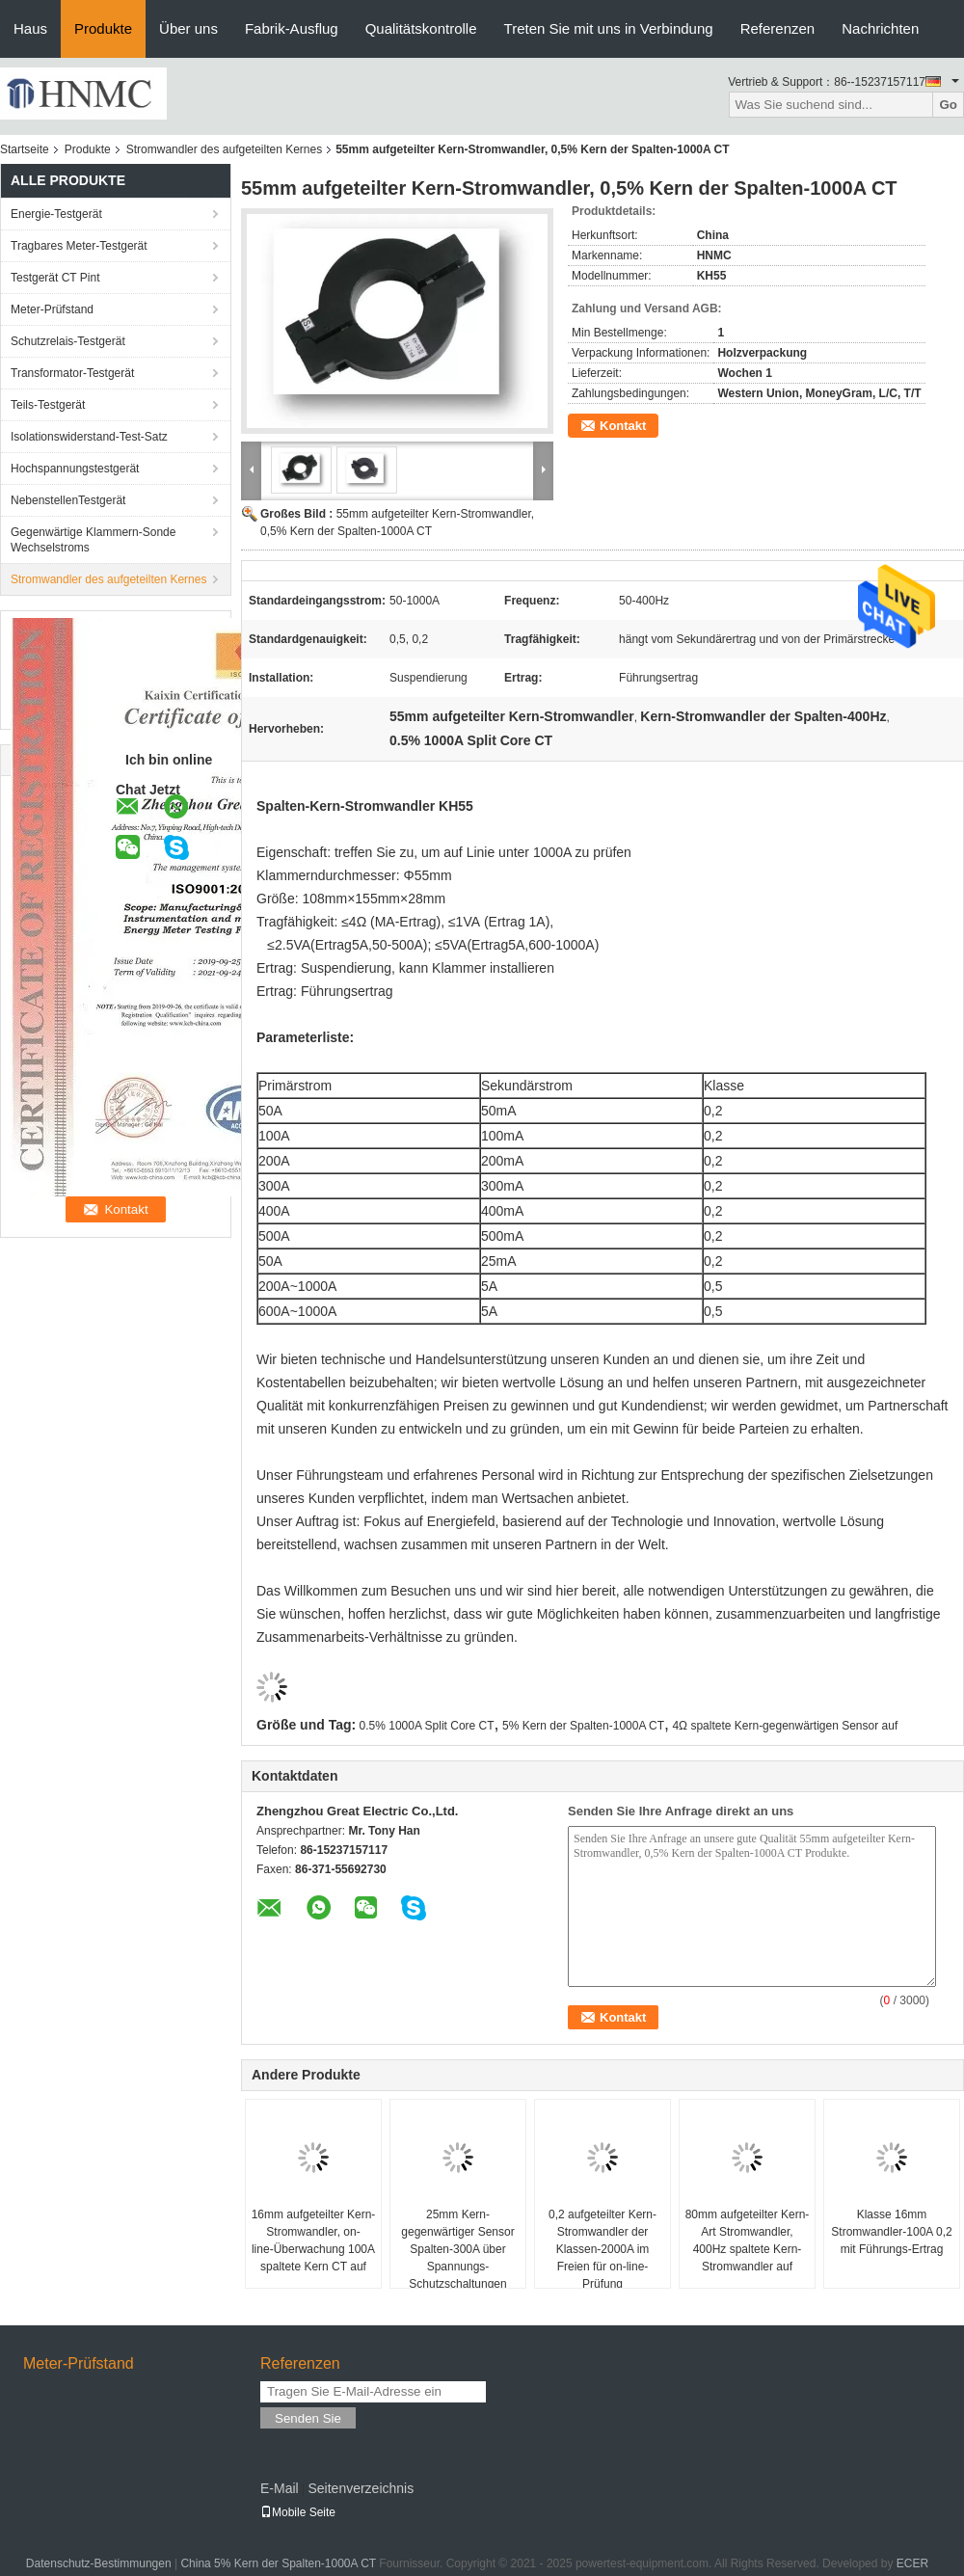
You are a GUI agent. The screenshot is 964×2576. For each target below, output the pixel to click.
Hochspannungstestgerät (75, 468)
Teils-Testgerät (48, 405)
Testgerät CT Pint (55, 277)
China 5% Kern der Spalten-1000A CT (278, 2563)
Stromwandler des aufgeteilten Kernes (224, 149)
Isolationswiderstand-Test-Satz (89, 436)
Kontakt (623, 425)
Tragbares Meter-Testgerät (79, 246)
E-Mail (279, 2488)
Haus (30, 28)
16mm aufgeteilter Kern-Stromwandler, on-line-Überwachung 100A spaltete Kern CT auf (314, 2240)
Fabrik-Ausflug (291, 28)
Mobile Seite (297, 2512)
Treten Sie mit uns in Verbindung (608, 28)
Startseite (24, 149)
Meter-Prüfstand (52, 309)
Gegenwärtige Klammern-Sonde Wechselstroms (93, 539)
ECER (912, 2563)
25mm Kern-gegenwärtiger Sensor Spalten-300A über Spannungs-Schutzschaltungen (457, 2249)
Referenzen (778, 28)
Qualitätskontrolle (421, 28)
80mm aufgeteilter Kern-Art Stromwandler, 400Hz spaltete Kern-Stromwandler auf (747, 2240)
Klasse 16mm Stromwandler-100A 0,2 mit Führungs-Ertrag (891, 2232)
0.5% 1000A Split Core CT (427, 1725)
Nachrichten (880, 28)
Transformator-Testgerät (72, 373)
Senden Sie (308, 2418)
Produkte (103, 28)
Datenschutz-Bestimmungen (99, 2563)
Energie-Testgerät (56, 214)
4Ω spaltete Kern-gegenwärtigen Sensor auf (784, 1725)
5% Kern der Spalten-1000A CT (583, 1725)
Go (948, 104)
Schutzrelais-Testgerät (68, 341)
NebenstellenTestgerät (68, 500)
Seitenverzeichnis (361, 2488)
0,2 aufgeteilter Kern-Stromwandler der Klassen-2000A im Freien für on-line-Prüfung (602, 2249)
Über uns (188, 28)
